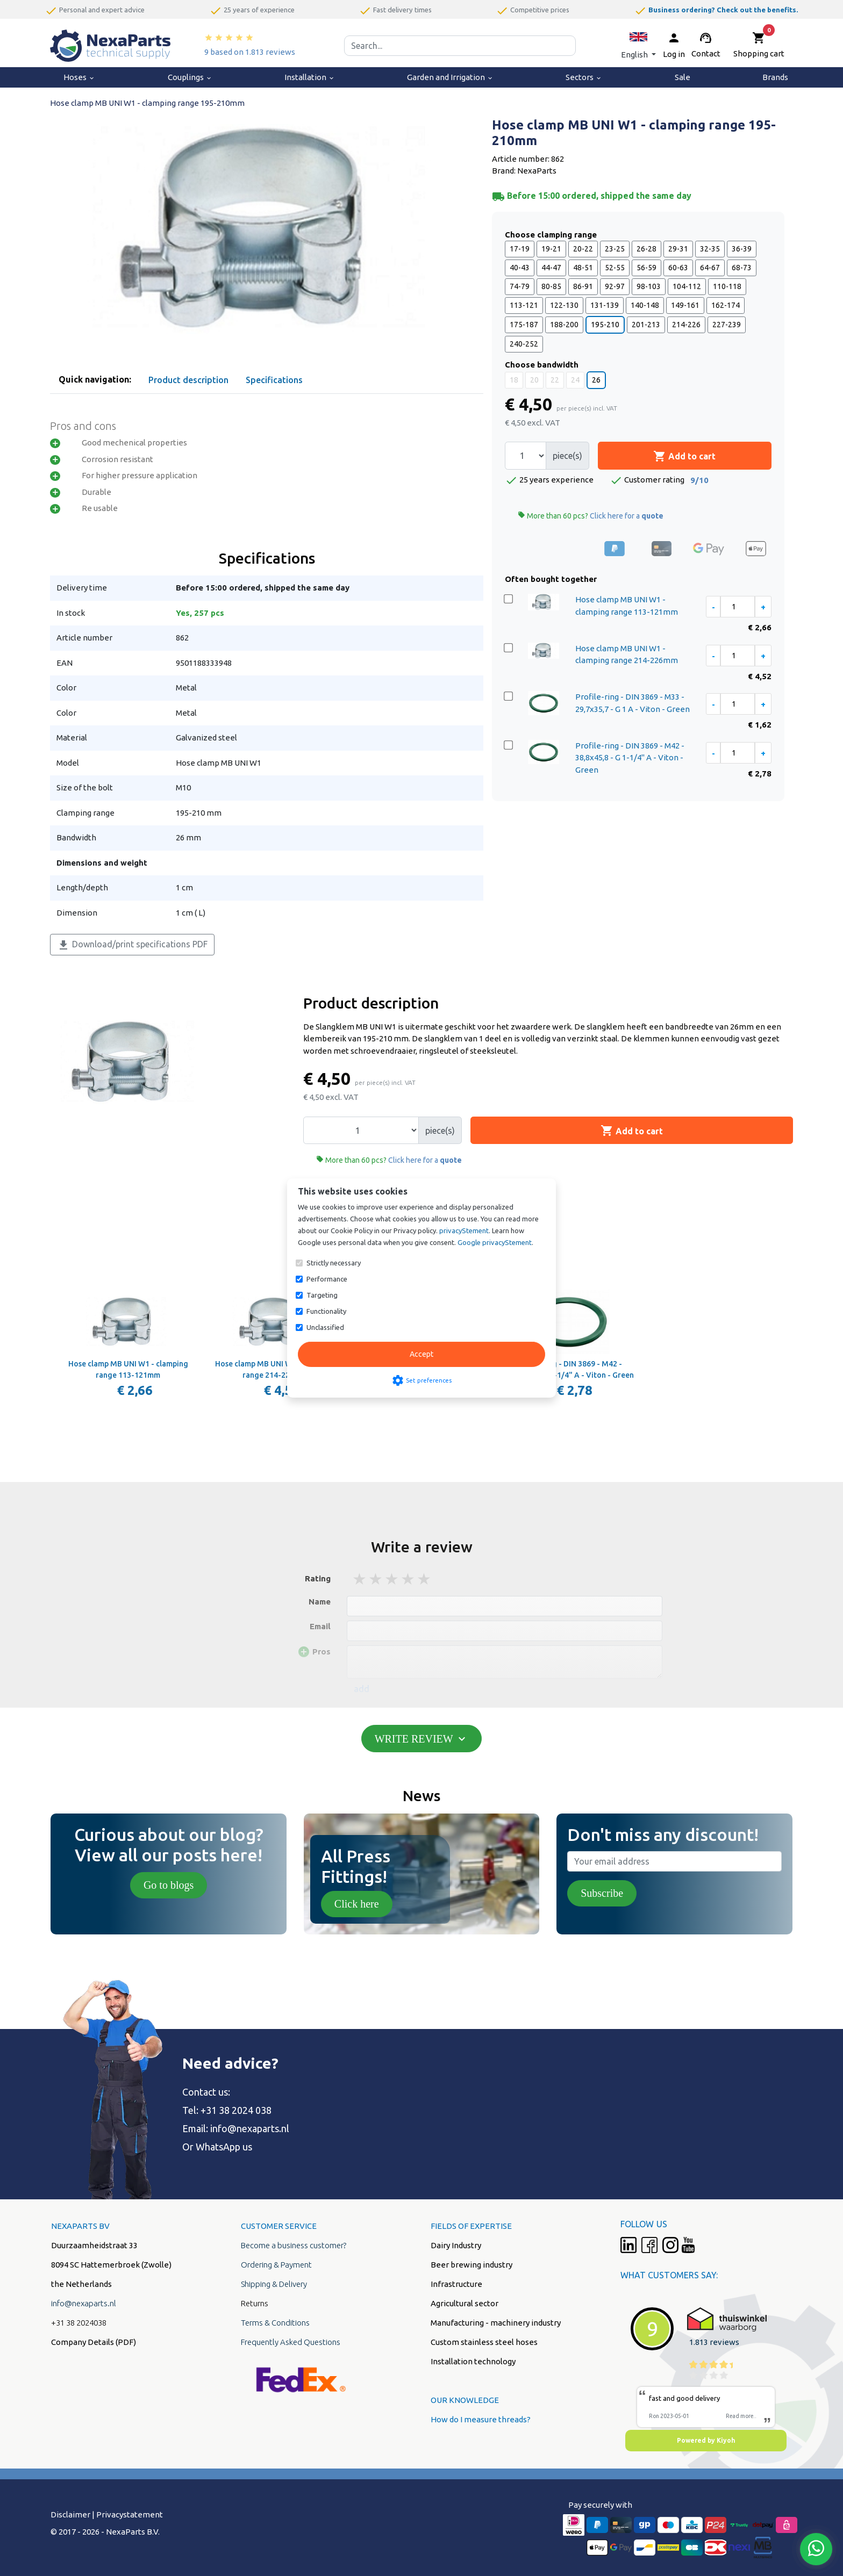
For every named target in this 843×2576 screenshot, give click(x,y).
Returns (254, 2303)
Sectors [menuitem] (584, 77)
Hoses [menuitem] (79, 77)
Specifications (274, 380)
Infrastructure (456, 2284)
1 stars (360, 1579)
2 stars (376, 1579)
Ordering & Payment (276, 2264)
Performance (326, 1279)
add (361, 1689)
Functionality (326, 1311)
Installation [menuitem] (309, 77)
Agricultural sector (464, 2303)
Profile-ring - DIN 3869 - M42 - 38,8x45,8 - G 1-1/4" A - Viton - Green (629, 757)
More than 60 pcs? (590, 515)
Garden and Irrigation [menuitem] (450, 77)
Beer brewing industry (471, 2264)
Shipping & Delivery (274, 2284)
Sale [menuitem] (682, 77)
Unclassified (325, 1327)
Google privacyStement (495, 1242)
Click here (356, 1904)
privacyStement (464, 1230)
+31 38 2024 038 (236, 2110)
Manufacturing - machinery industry (496, 2322)
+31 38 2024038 (78, 2322)
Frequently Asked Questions (290, 2342)
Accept (421, 1354)
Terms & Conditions (275, 2322)
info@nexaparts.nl (249, 2128)
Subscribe (602, 1893)
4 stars (409, 1579)
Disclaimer (70, 2514)
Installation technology (473, 2361)
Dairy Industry (456, 2245)
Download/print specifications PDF (132, 945)
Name (320, 1601)
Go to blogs (169, 1885)
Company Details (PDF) (93, 2342)
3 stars (392, 1579)
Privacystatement (129, 2514)
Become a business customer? (293, 2245)
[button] (638, 45)
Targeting (322, 1295)
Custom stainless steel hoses (484, 2342)
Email (320, 1626)
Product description (188, 380)
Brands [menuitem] (775, 77)
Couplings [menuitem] (190, 77)
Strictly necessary (333, 1263)
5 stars (425, 1579)
